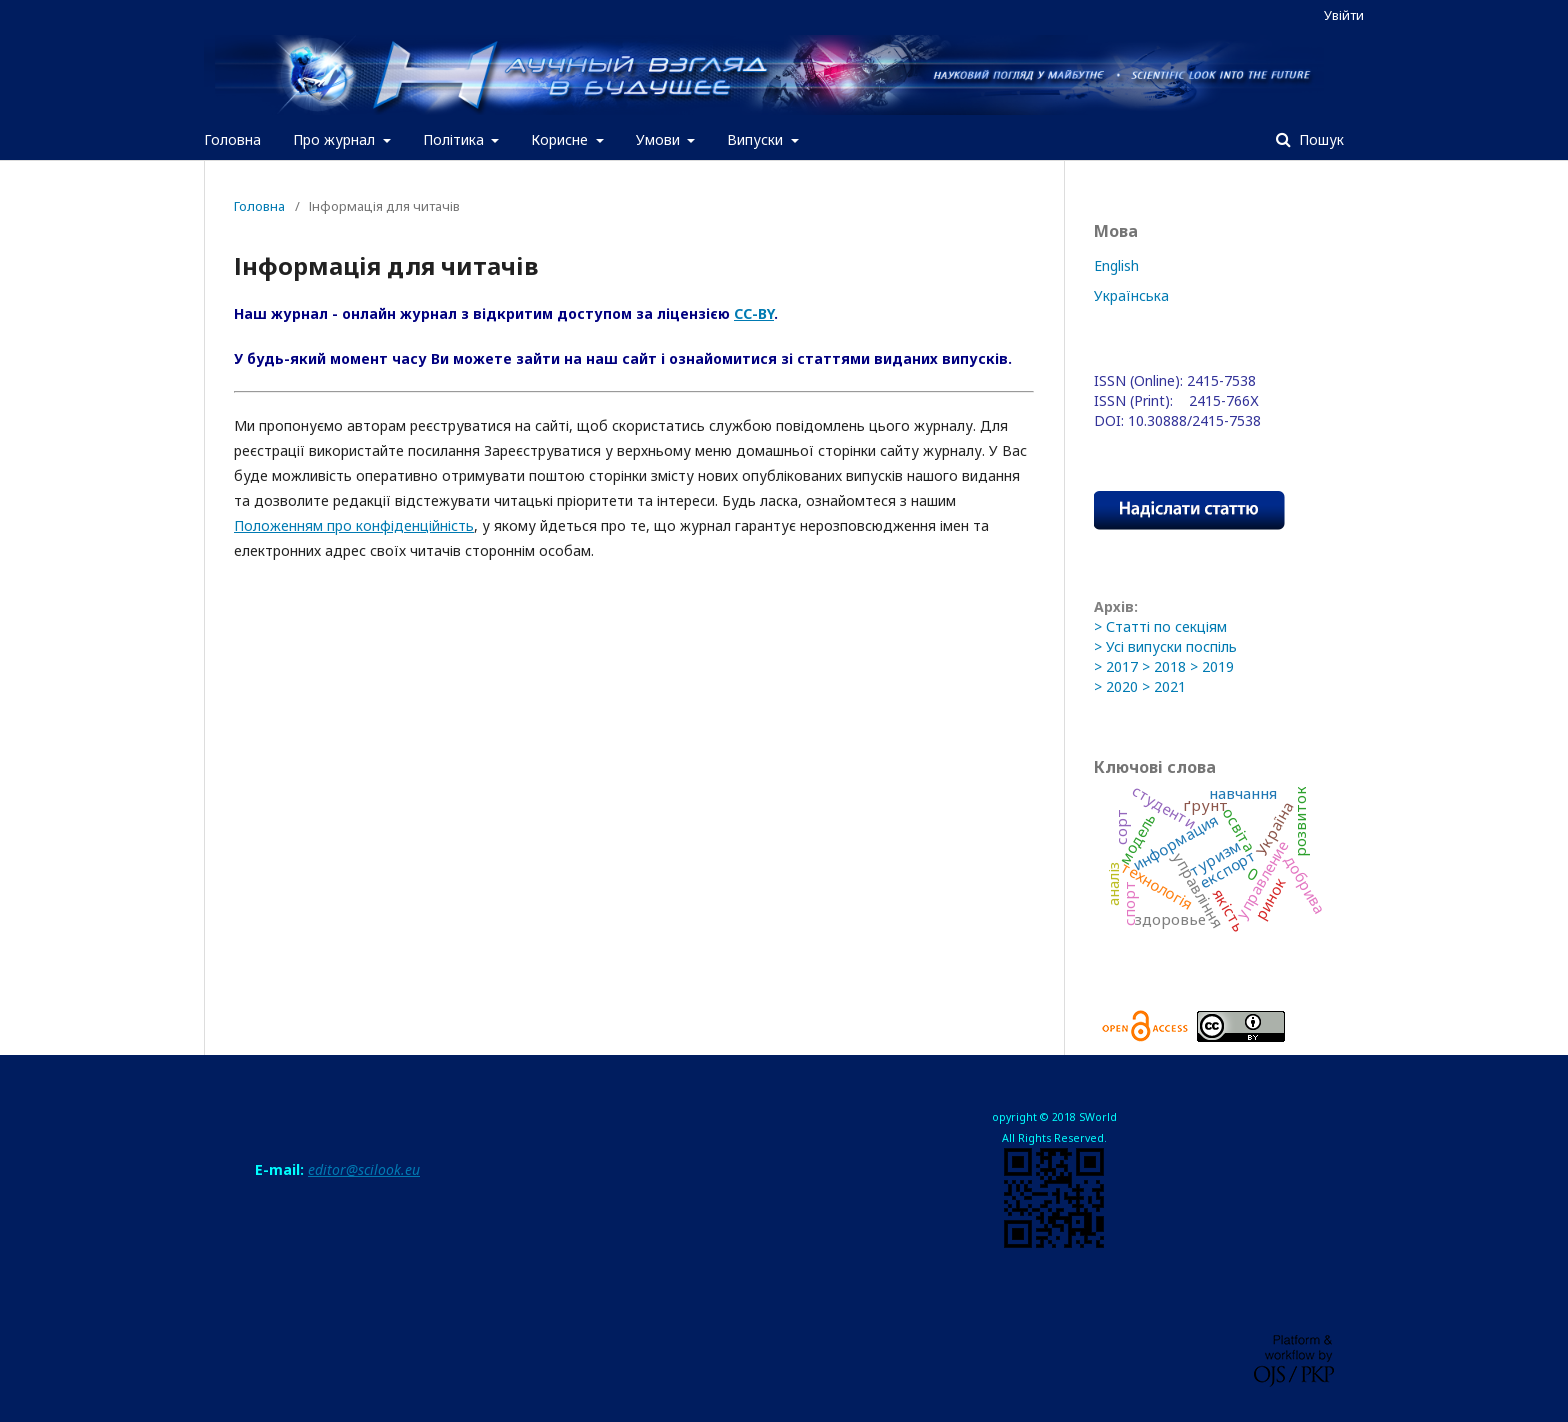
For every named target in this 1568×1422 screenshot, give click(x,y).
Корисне (561, 139)
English (1116, 265)
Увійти (1344, 15)
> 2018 (1164, 666)
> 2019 (1212, 666)
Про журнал (336, 139)
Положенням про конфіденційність (354, 525)
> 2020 (1116, 686)
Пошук (1319, 139)
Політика (455, 139)
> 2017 (1116, 666)
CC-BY (754, 313)
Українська (1131, 295)
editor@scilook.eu (364, 1169)
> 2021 (1164, 686)
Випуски (757, 139)
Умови (660, 139)
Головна (232, 139)
